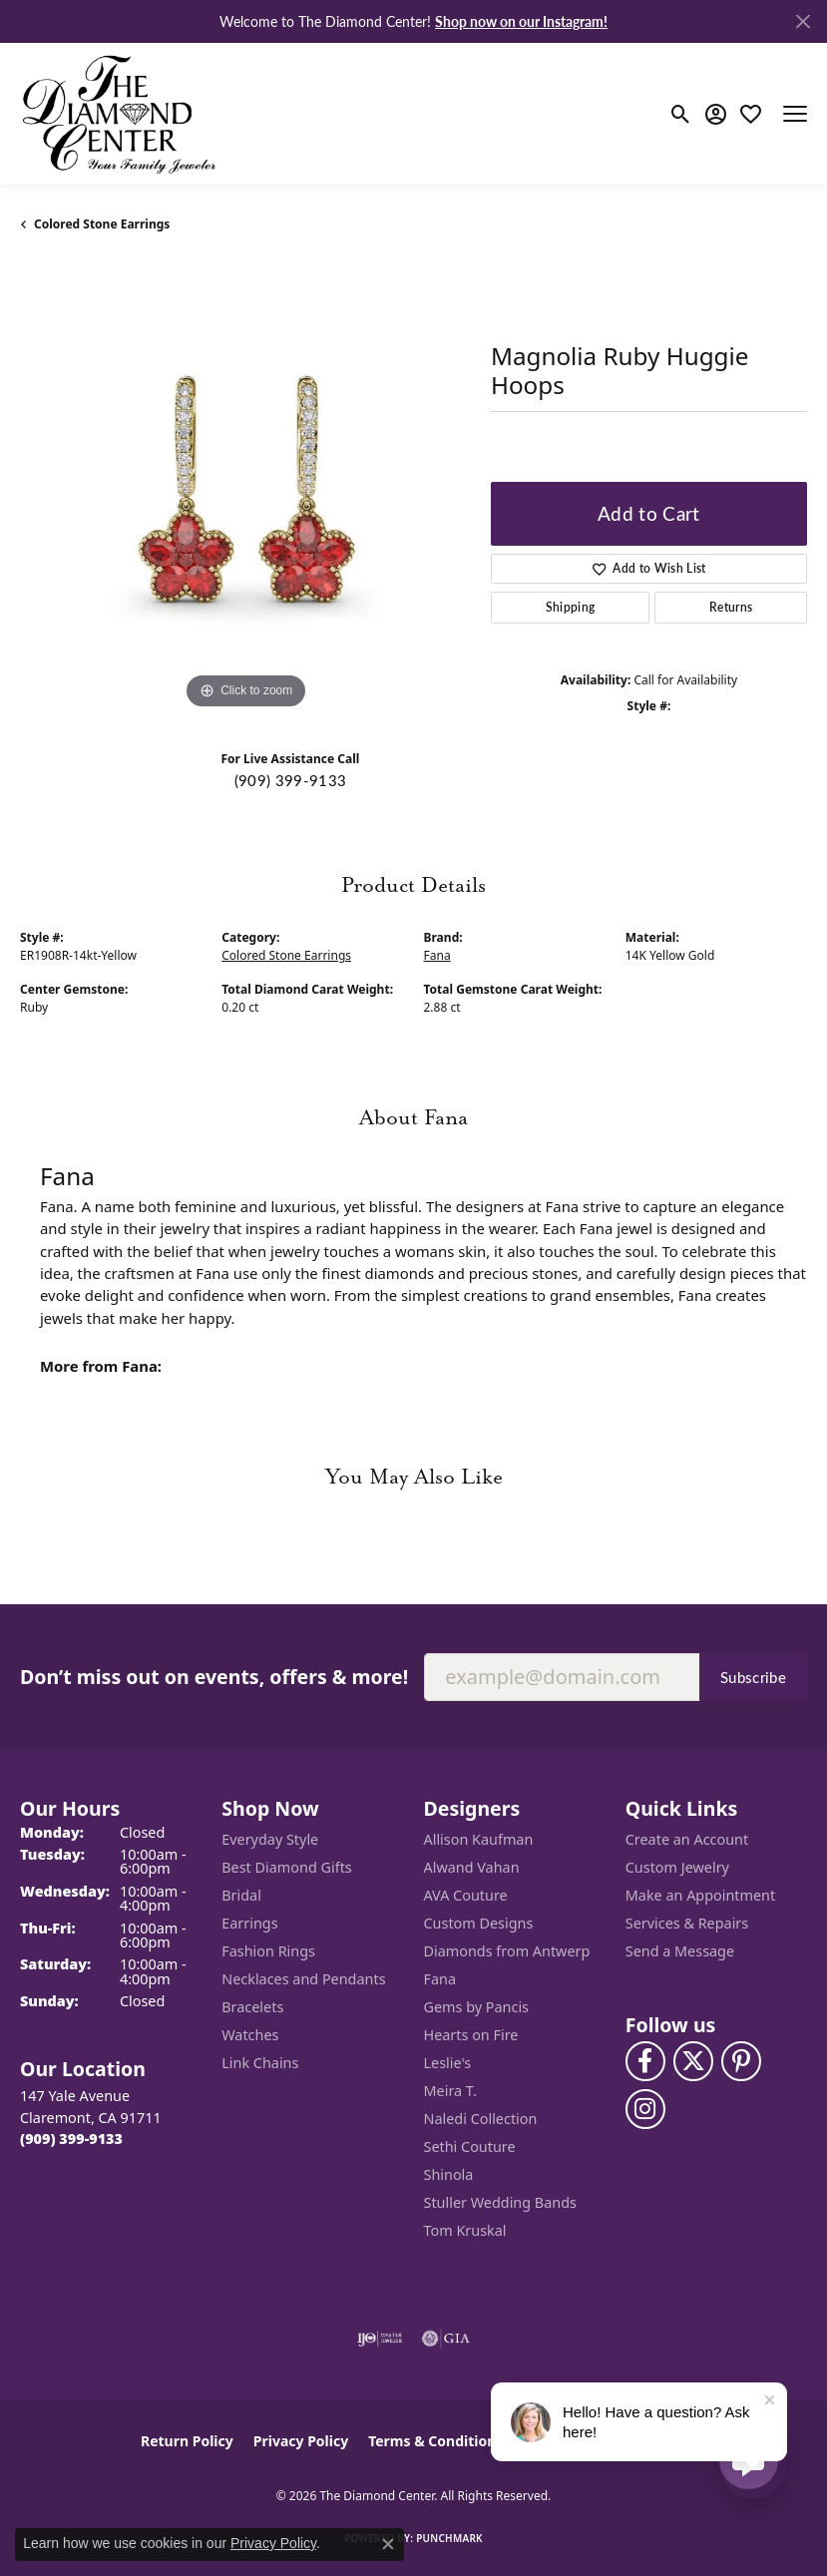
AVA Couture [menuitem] (466, 1895)
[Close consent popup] (388, 2544)
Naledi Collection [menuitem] (481, 2118)
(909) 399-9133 (290, 780)
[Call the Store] (71, 2138)
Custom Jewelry (677, 1867)
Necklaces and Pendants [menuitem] (303, 1978)
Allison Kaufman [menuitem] (479, 1839)
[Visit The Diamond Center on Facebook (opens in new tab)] (645, 2061)
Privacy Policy (300, 2440)
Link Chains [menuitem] (259, 2062)
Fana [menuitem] (440, 1978)
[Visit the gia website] (446, 2339)
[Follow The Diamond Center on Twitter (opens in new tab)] (693, 2061)
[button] (680, 114)
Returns (730, 607)
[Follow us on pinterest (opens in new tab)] (741, 2061)
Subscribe (753, 1677)
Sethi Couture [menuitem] (470, 2146)
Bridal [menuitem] (241, 1895)
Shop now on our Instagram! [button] (521, 21)
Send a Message (679, 1950)
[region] (245, 488)
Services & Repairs (686, 1923)
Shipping (571, 607)
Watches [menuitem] (249, 2034)
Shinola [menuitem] (449, 2174)
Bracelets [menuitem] (252, 2006)
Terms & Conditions (435, 2440)
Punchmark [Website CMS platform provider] (449, 2538)
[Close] (802, 21)
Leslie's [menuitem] (448, 2062)
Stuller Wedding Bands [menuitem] (500, 2202)
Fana (437, 955)
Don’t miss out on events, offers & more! (214, 1676)
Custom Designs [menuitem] (479, 1923)
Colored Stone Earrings (102, 223)
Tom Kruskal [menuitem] (465, 2230)
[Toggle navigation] (795, 114)
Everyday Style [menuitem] (269, 1839)
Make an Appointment (700, 1895)
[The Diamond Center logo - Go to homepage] (119, 114)
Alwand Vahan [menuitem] (472, 1867)
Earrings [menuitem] (249, 1923)
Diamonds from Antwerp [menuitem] (507, 1950)
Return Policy (187, 2440)
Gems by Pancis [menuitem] (477, 2006)
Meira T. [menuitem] (450, 2090)
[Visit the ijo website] (379, 2339)
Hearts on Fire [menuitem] (471, 2034)
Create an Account (686, 1839)
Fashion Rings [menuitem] (268, 1950)
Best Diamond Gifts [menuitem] (286, 1867)
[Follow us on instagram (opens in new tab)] (645, 2109)
